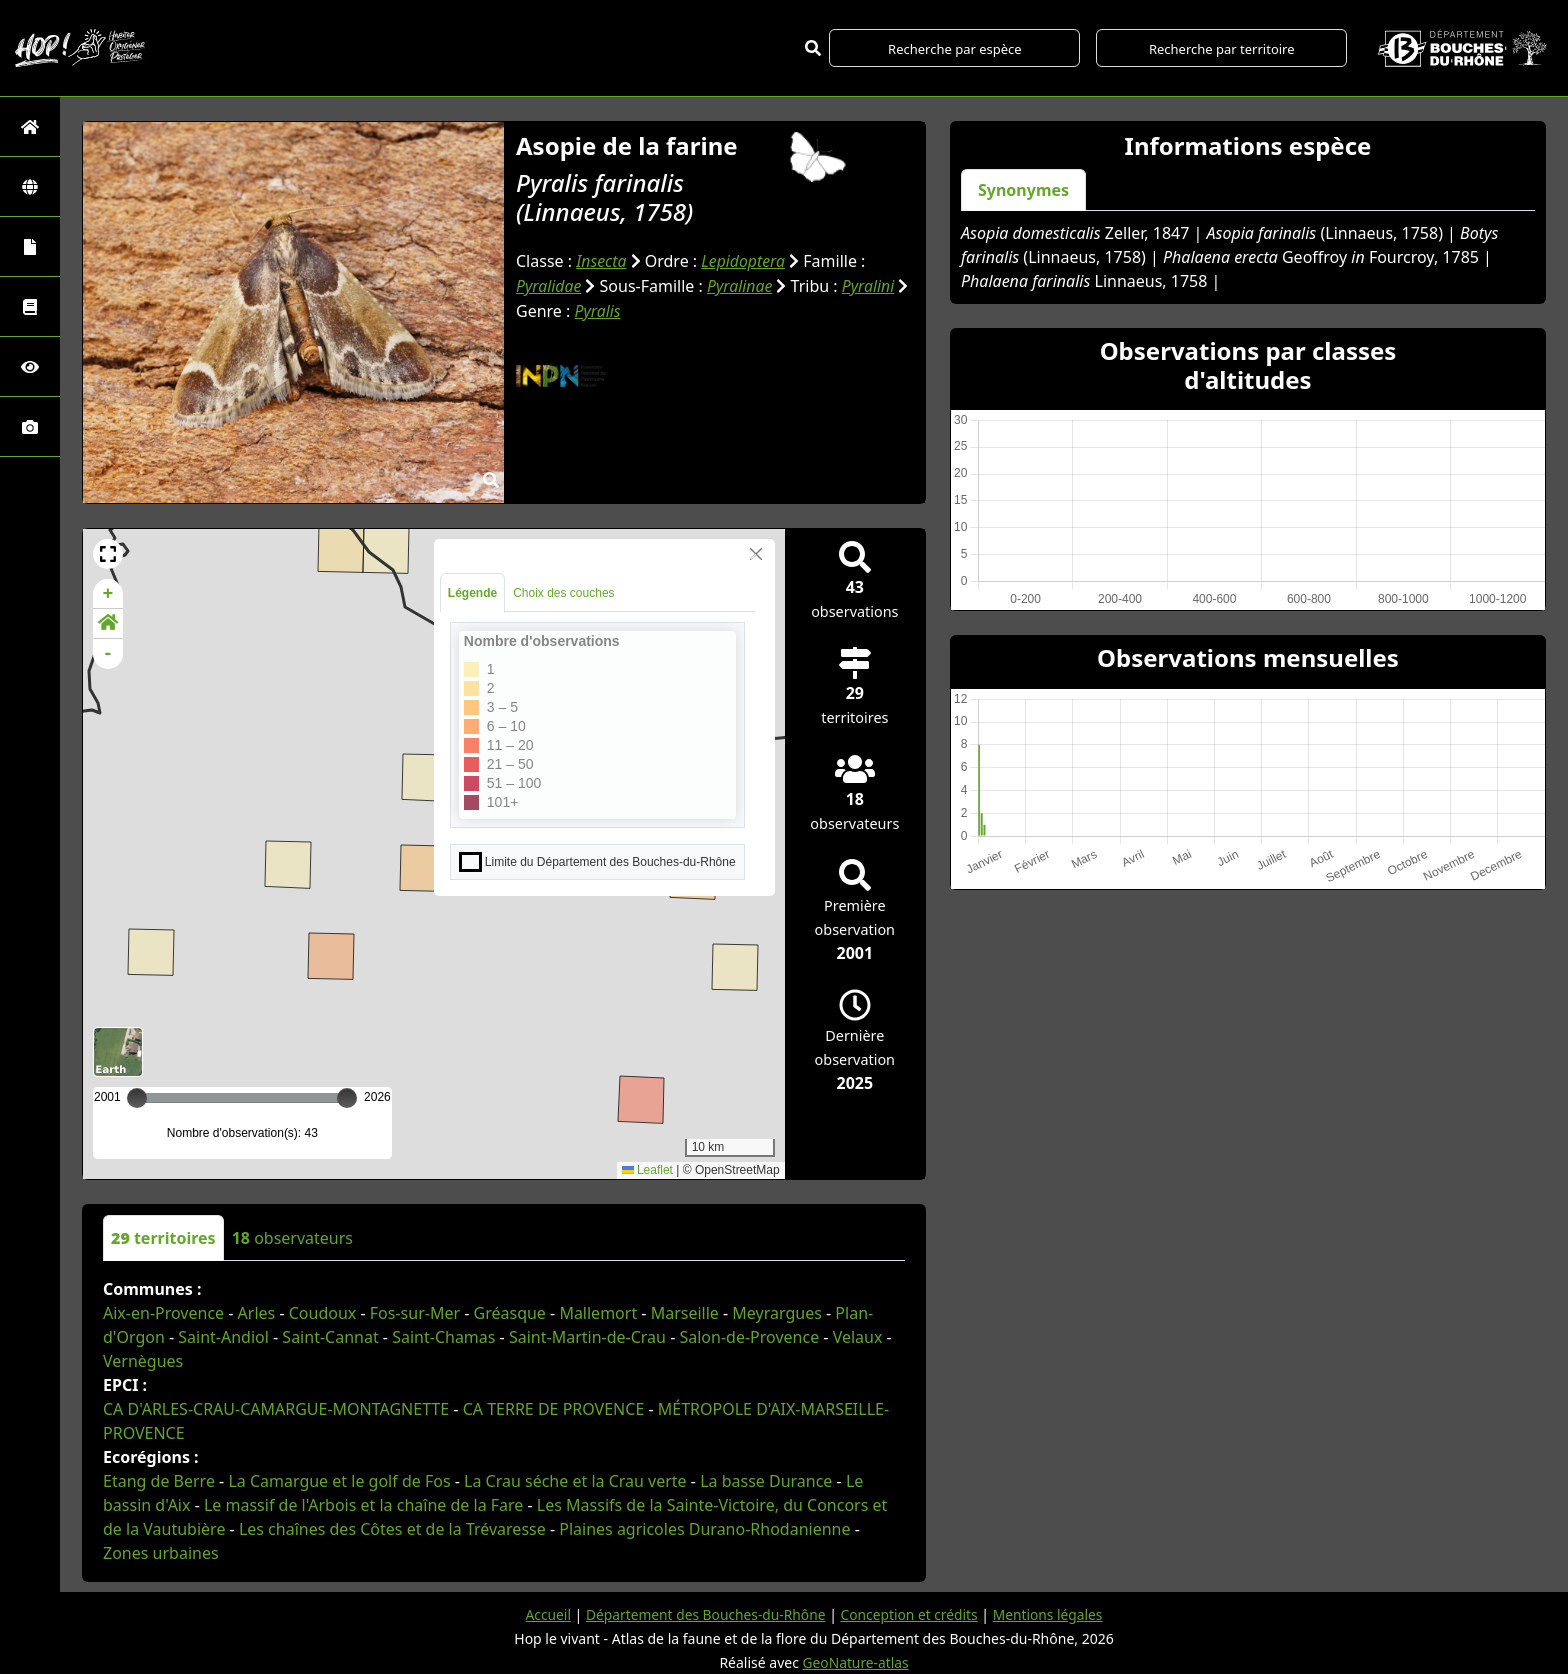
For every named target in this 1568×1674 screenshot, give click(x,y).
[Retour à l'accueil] (30, 126)
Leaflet (647, 1170)
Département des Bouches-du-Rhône (703, 1614)
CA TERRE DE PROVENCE (554, 1409)
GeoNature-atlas (856, 1662)
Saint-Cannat (330, 1337)
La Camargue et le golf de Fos (339, 1481)
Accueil (544, 1614)
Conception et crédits (910, 1614)
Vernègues (143, 1361)
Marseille (685, 1313)
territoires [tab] (163, 1238)
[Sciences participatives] (30, 366)
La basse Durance (766, 1481)
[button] (108, 554)
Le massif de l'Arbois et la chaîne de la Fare (363, 1505)
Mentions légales (1051, 1614)
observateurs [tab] (292, 1238)
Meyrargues (777, 1313)
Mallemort (598, 1313)
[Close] (756, 554)
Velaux (858, 1337)
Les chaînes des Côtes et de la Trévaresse (392, 1529)
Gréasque (510, 1313)
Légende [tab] (472, 593)
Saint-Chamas (443, 1337)
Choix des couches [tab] (563, 593)
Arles (257, 1313)
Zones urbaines (161, 1553)
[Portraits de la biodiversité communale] (30, 246)
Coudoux (323, 1313)
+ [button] (108, 594)
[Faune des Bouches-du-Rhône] (30, 306)
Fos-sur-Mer (415, 1313)
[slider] (347, 1098)
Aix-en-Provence (163, 1313)
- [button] (108, 654)
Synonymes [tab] (1023, 190)
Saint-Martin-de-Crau (587, 1337)
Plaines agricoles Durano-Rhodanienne (704, 1529)
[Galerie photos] (30, 426)
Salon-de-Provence (749, 1337)
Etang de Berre (159, 1481)
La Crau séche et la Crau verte (575, 1481)
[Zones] (30, 186)
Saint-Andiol (223, 1337)
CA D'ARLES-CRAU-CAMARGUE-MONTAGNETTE (276, 1409)
